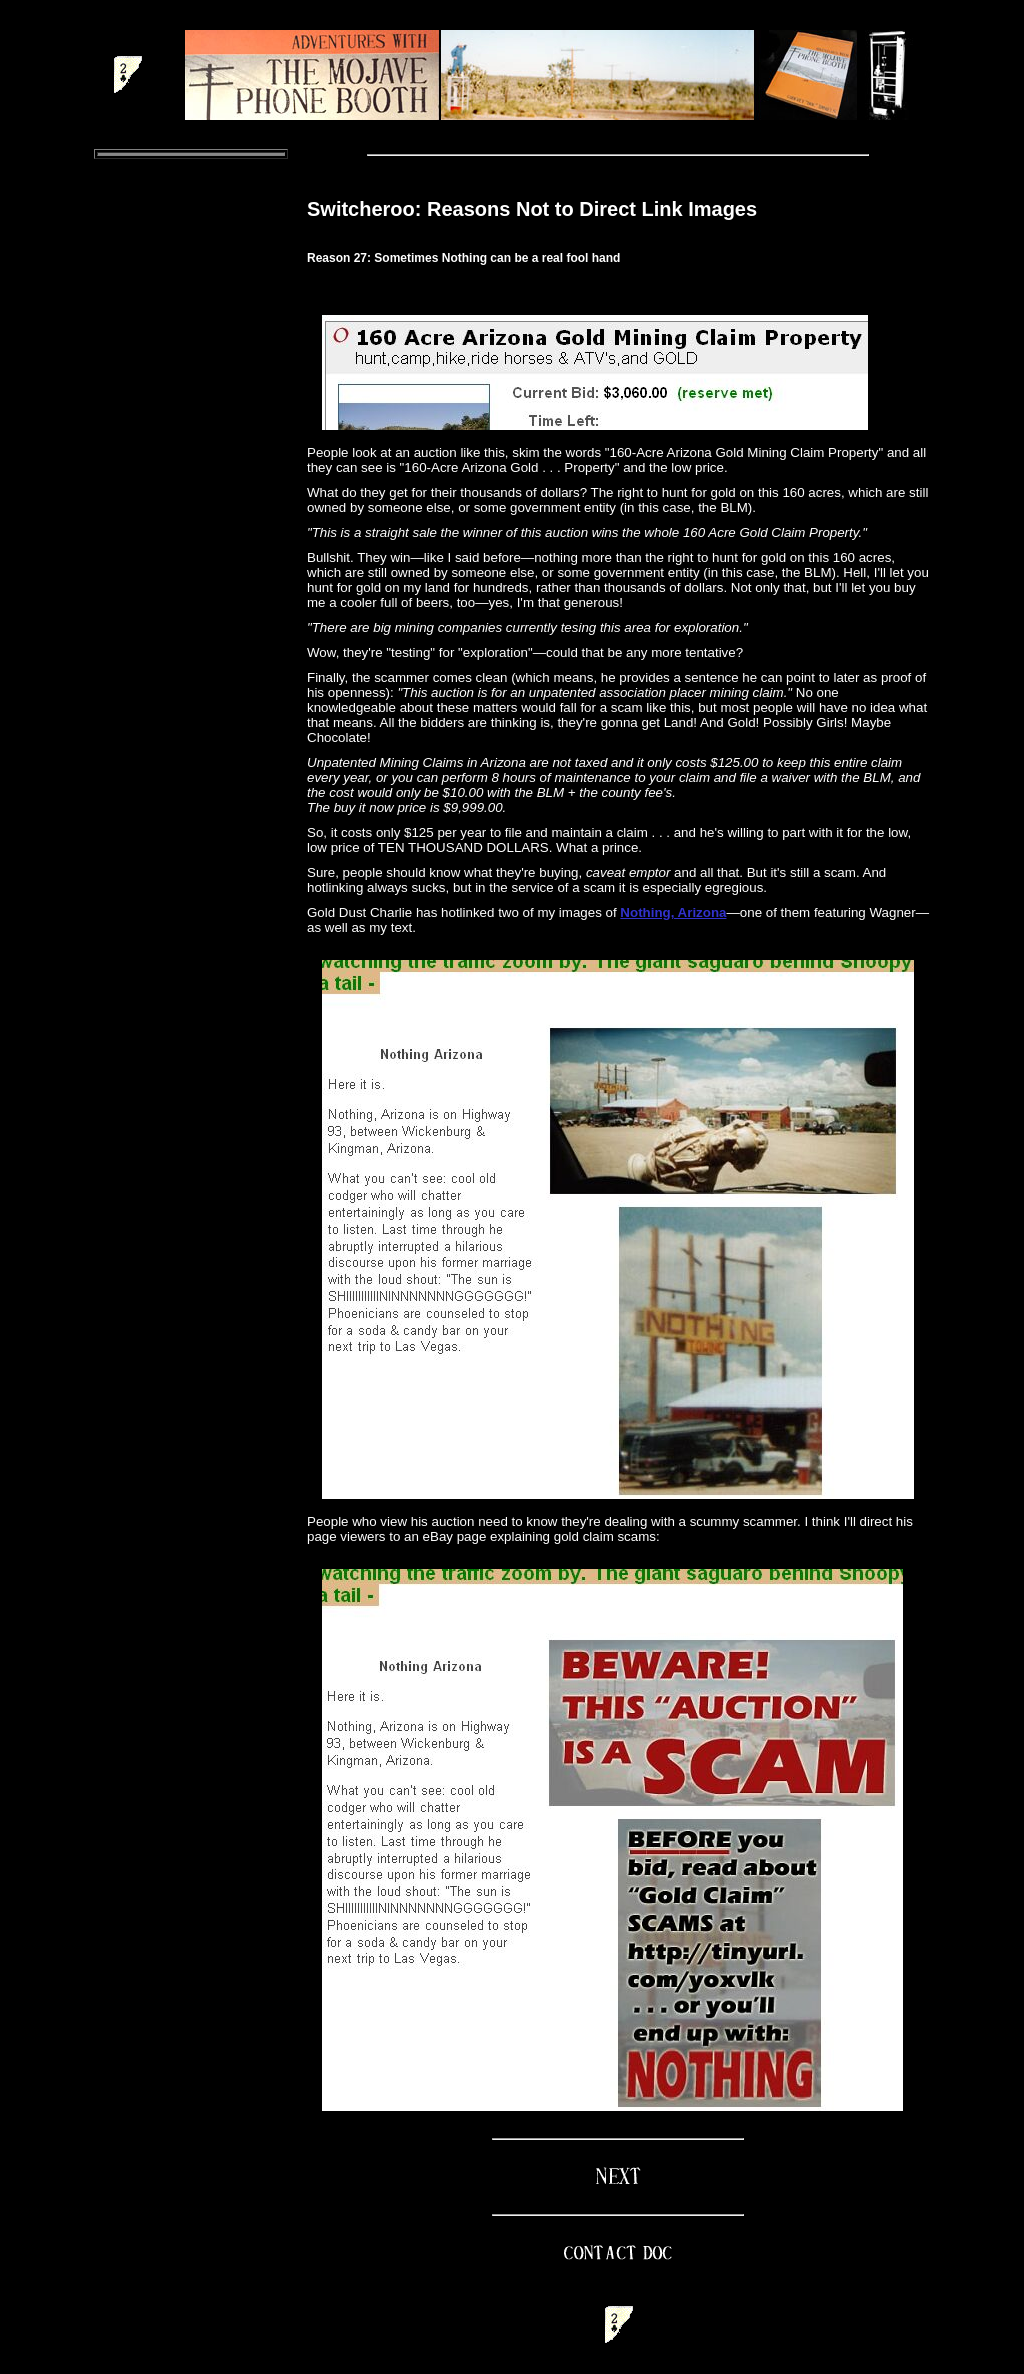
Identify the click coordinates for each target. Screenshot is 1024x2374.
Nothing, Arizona (673, 912)
